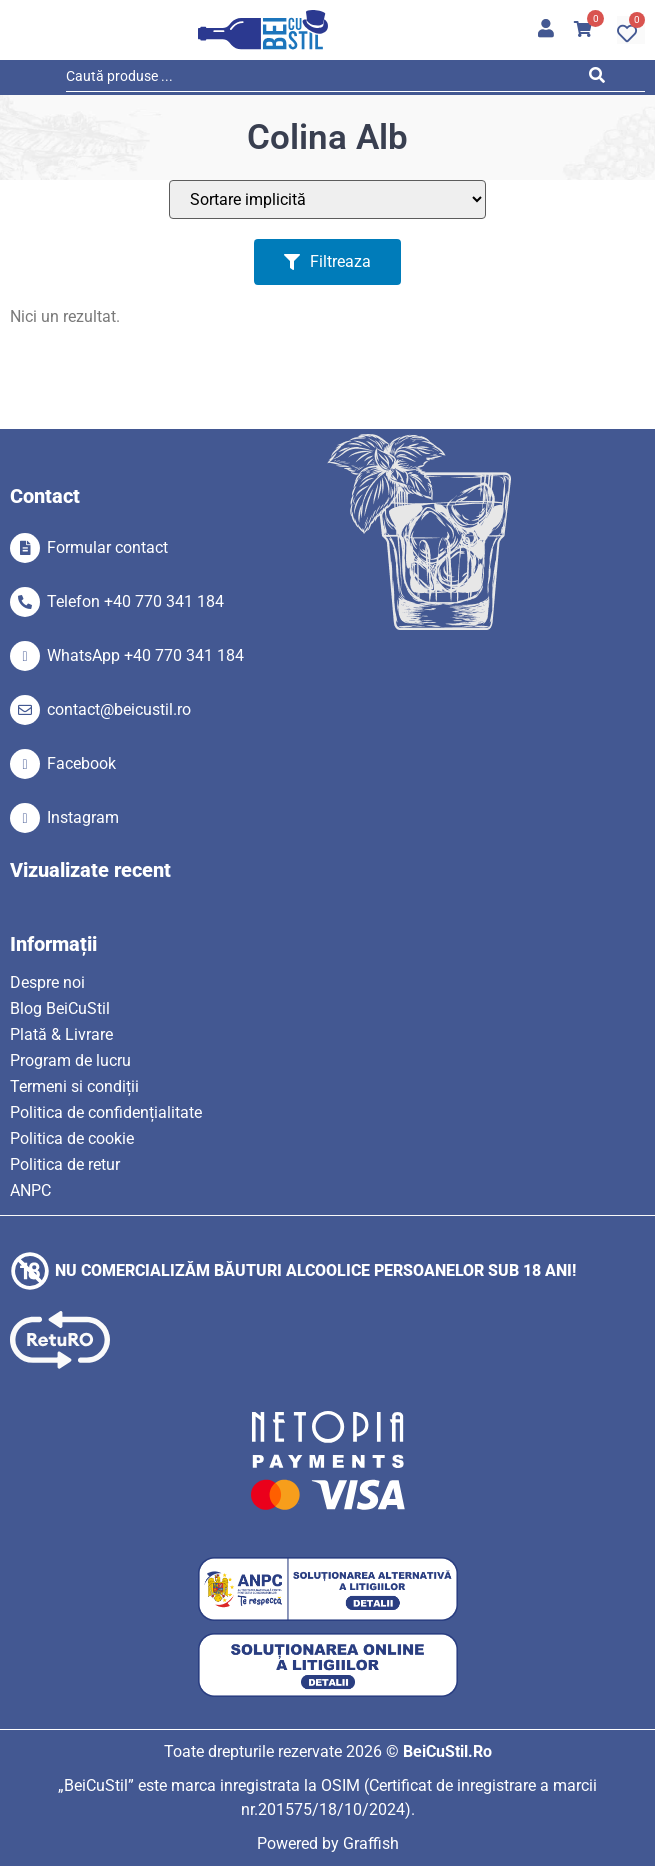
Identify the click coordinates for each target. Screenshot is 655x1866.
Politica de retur (65, 1164)
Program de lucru (70, 1060)
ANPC (30, 1190)
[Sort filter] (327, 199)
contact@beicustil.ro (119, 709)
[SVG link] (263, 30)
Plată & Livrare (61, 1034)
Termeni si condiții (74, 1086)
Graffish (371, 1843)
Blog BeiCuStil (60, 1008)
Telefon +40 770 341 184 (135, 601)
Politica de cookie (72, 1138)
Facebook (81, 763)
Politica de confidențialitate (106, 1112)
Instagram (83, 817)
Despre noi (47, 982)
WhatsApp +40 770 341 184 (145, 655)
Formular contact (107, 547)
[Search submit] (601, 79)
